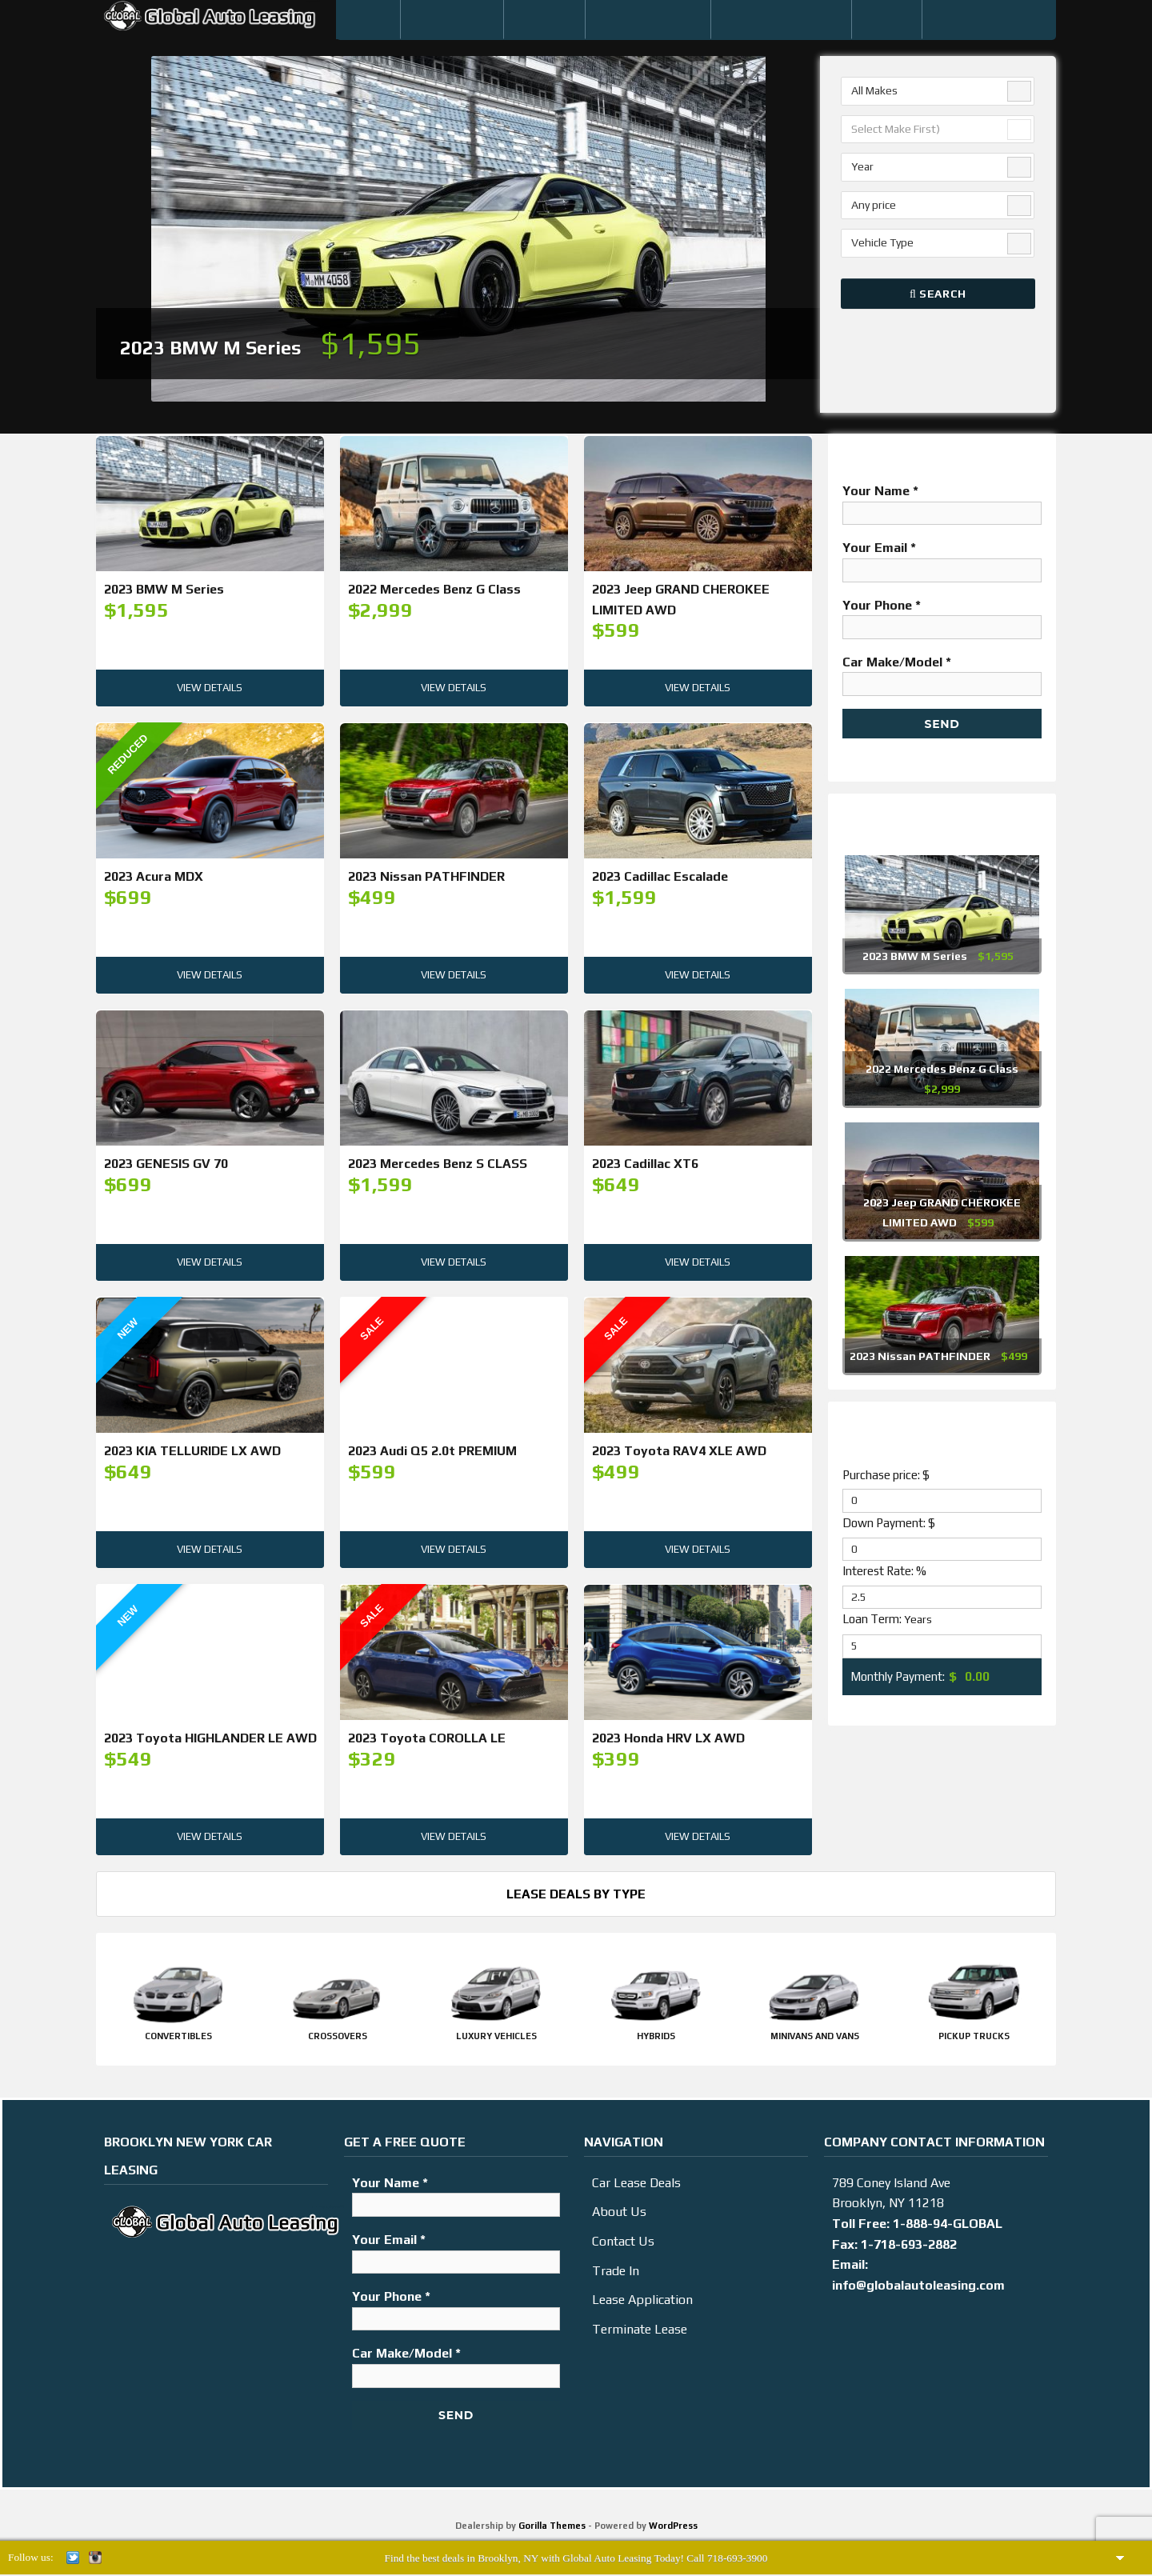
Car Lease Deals (636, 2182)
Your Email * (942, 558)
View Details (209, 690)
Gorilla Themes (552, 2525)
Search (938, 293)
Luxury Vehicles (496, 2036)
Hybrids (656, 2036)
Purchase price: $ (886, 1475)
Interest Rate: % (884, 1571)
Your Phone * (942, 616)
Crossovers (337, 2036)
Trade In (615, 2270)
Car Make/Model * (942, 672)
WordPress (673, 2525)
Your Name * (942, 501)
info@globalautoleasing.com (918, 2285)
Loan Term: (887, 1619)
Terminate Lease (639, 2329)
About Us (619, 2211)
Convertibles (178, 2036)
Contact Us (623, 2241)
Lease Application (642, 2299)
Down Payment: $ (888, 1523)
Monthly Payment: (897, 1676)
